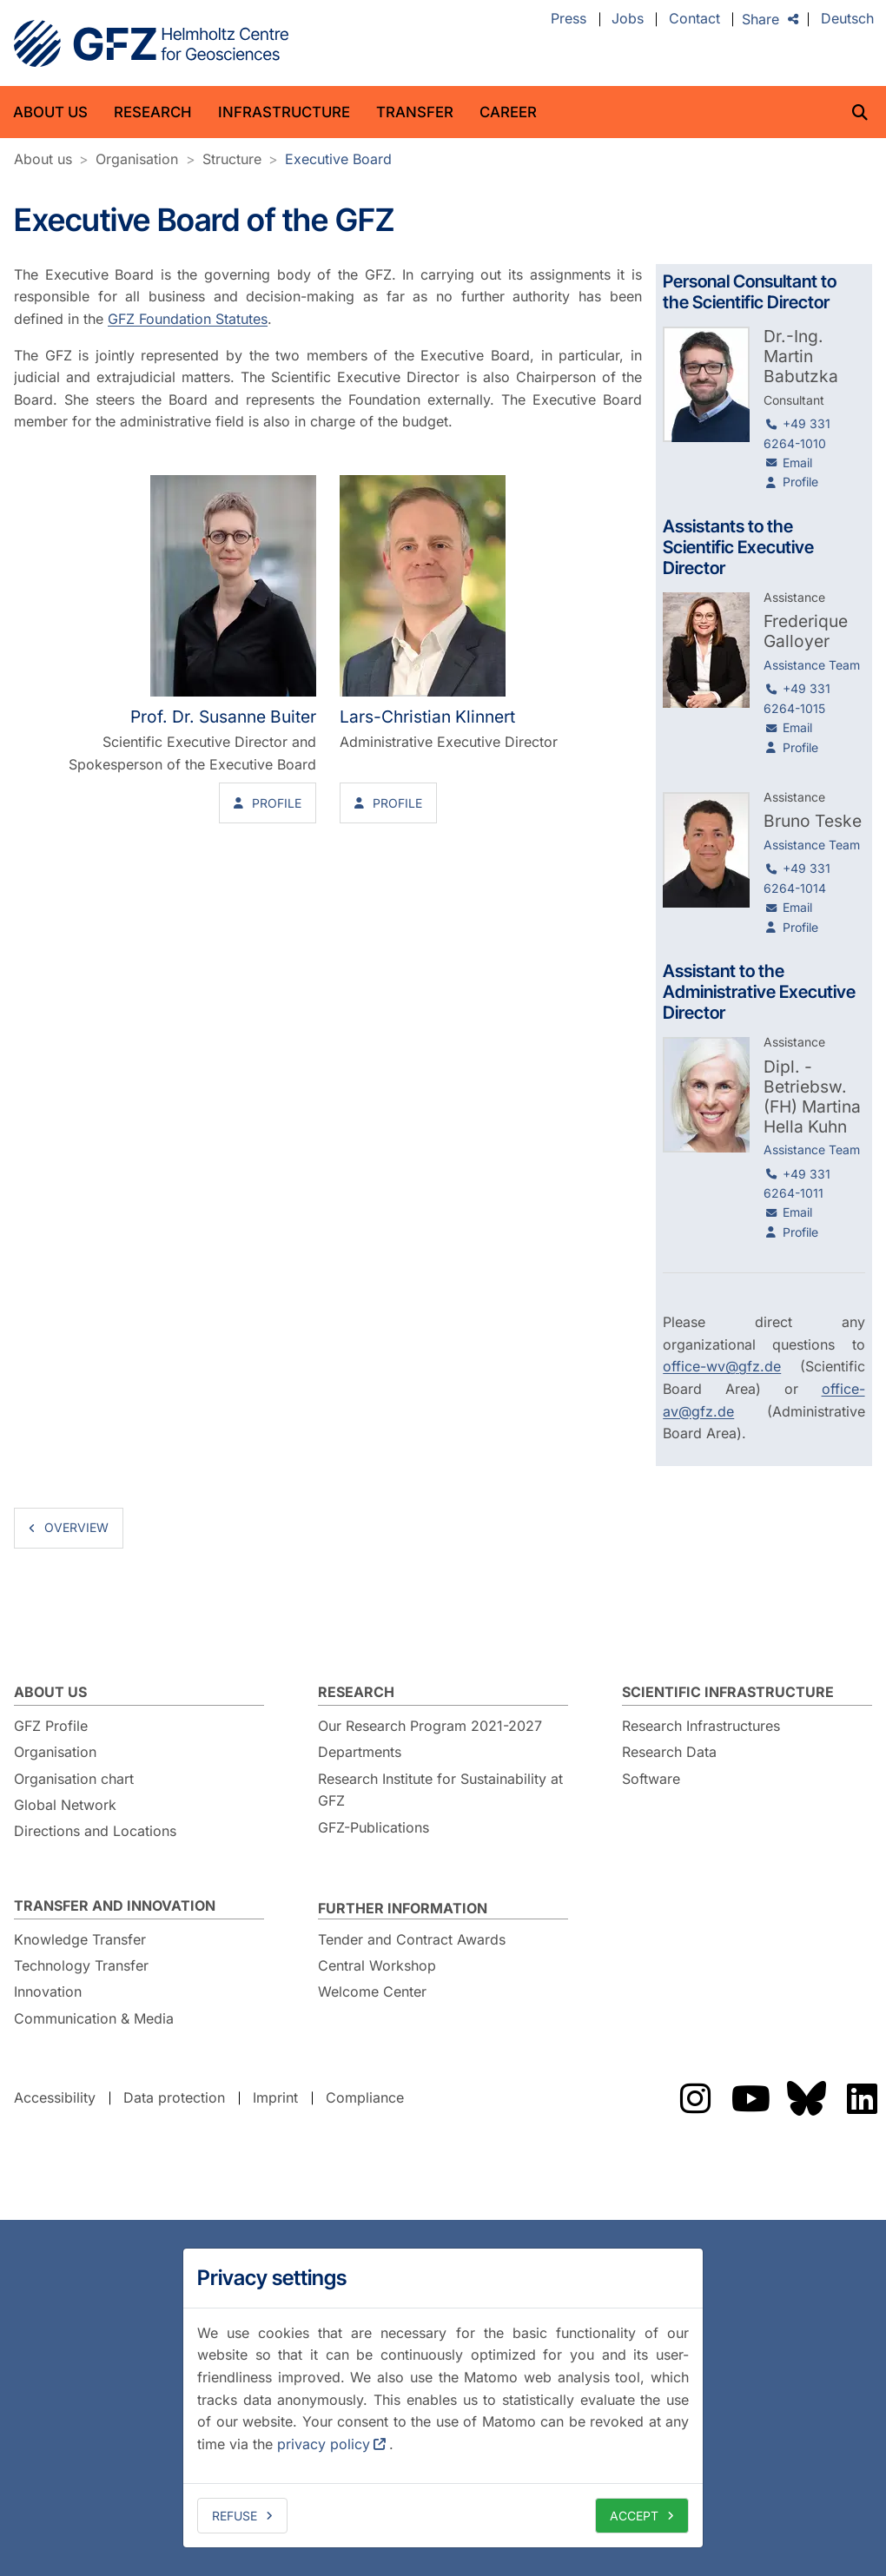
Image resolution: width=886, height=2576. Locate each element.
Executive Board (338, 159)
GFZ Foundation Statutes (188, 318)
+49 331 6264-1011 (797, 1183)
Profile (276, 803)
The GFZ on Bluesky (806, 2098)
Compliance (365, 2097)
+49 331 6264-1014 (797, 878)
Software (651, 1778)
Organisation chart (74, 1778)
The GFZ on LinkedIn (861, 2098)
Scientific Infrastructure (728, 1692)
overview (76, 1527)
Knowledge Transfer (80, 1939)
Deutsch (847, 19)
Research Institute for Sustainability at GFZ (440, 1790)
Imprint (275, 2097)
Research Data (669, 1751)
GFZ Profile (51, 1725)
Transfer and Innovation (114, 1905)
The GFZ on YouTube (750, 2098)
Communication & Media (94, 2018)
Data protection (174, 2097)
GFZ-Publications (373, 1827)
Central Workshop (377, 1965)
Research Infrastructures (701, 1725)
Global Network (65, 1804)
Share (760, 19)
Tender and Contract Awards (412, 1939)
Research (153, 112)
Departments (359, 1751)
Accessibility (55, 2097)
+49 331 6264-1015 (797, 698)
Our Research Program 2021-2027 (430, 1725)
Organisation (137, 159)
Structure (231, 159)
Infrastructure (284, 112)
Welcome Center (372, 1991)
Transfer (414, 112)
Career (508, 112)
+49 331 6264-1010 (797, 433)
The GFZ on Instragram (695, 2098)
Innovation (48, 1991)
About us (50, 112)
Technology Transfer (81, 1965)
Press (568, 19)
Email (797, 462)
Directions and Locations (95, 1831)
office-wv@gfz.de (722, 1366)
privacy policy (323, 2444)
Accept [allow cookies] (634, 2515)
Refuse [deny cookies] (234, 2515)
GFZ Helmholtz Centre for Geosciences (151, 43)
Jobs (628, 19)
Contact (694, 19)
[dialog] (443, 2398)
